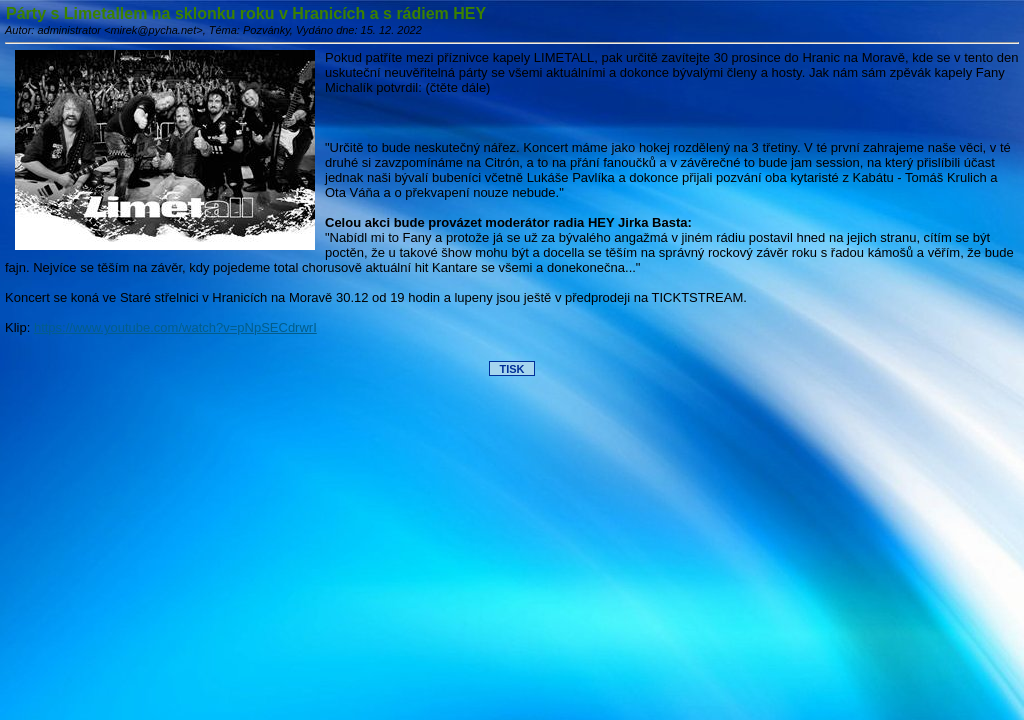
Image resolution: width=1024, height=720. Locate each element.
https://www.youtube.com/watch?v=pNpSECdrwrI (175, 327)
